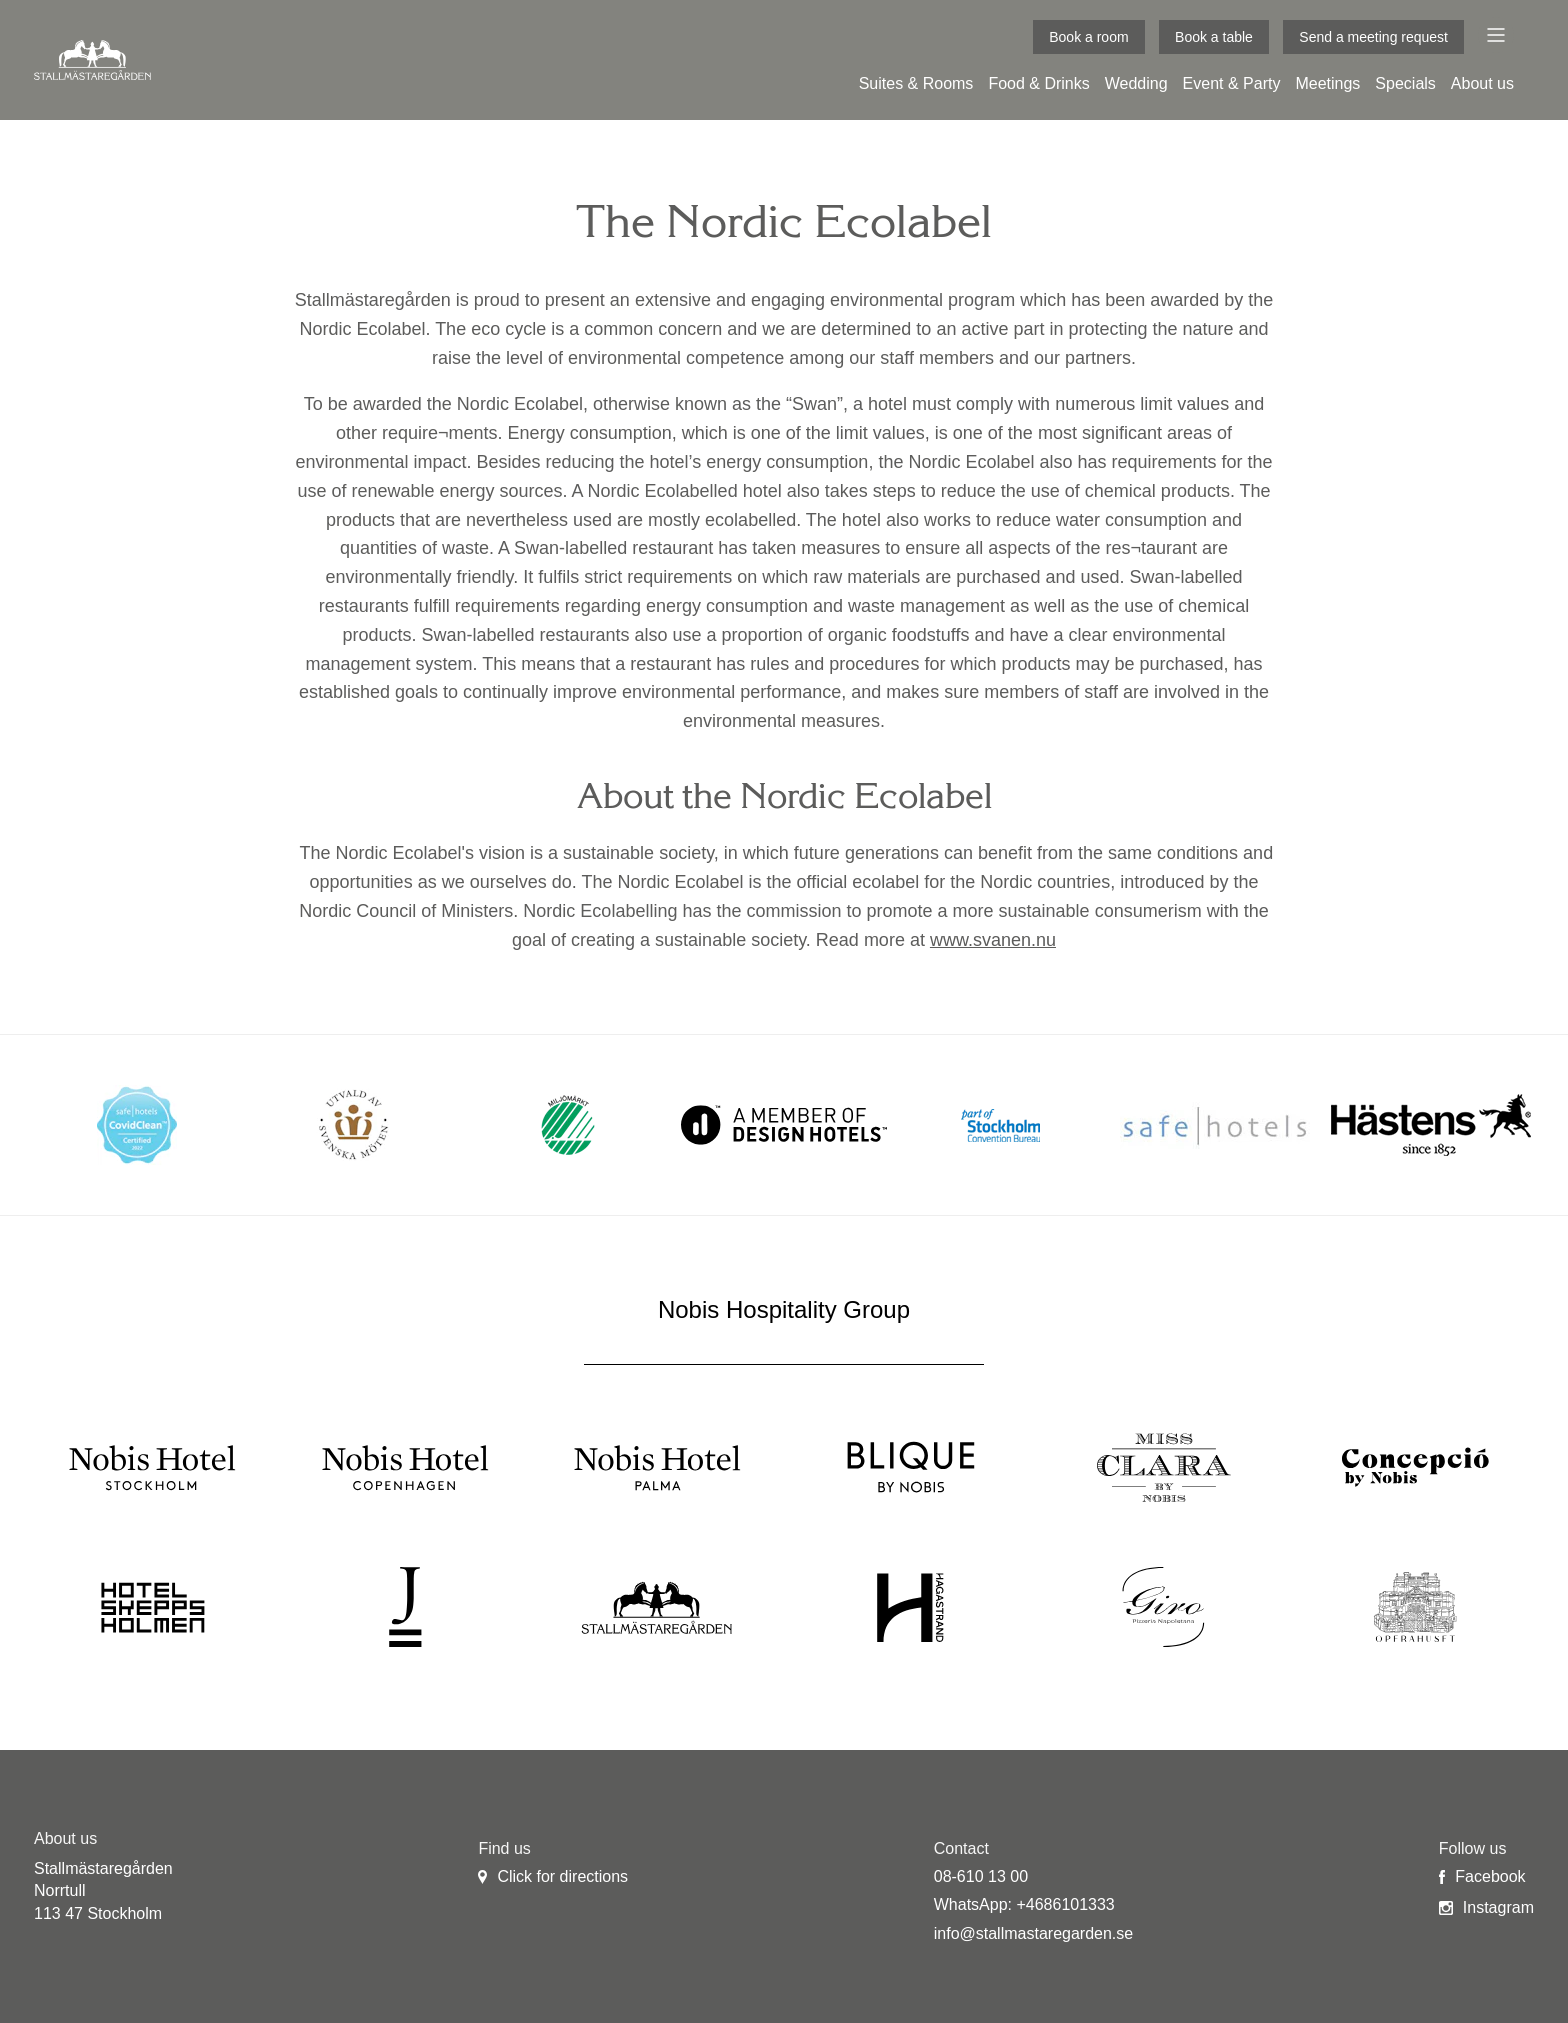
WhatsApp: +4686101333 (1024, 1904)
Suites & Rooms (916, 83)
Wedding (1136, 83)
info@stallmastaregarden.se (1033, 1933)
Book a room (1088, 37)
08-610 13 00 (981, 1876)
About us (1482, 83)
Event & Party (1232, 83)
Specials (1405, 83)
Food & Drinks (1038, 83)
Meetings (1327, 83)
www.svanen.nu (993, 940)
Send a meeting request (1373, 37)
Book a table (1214, 37)
